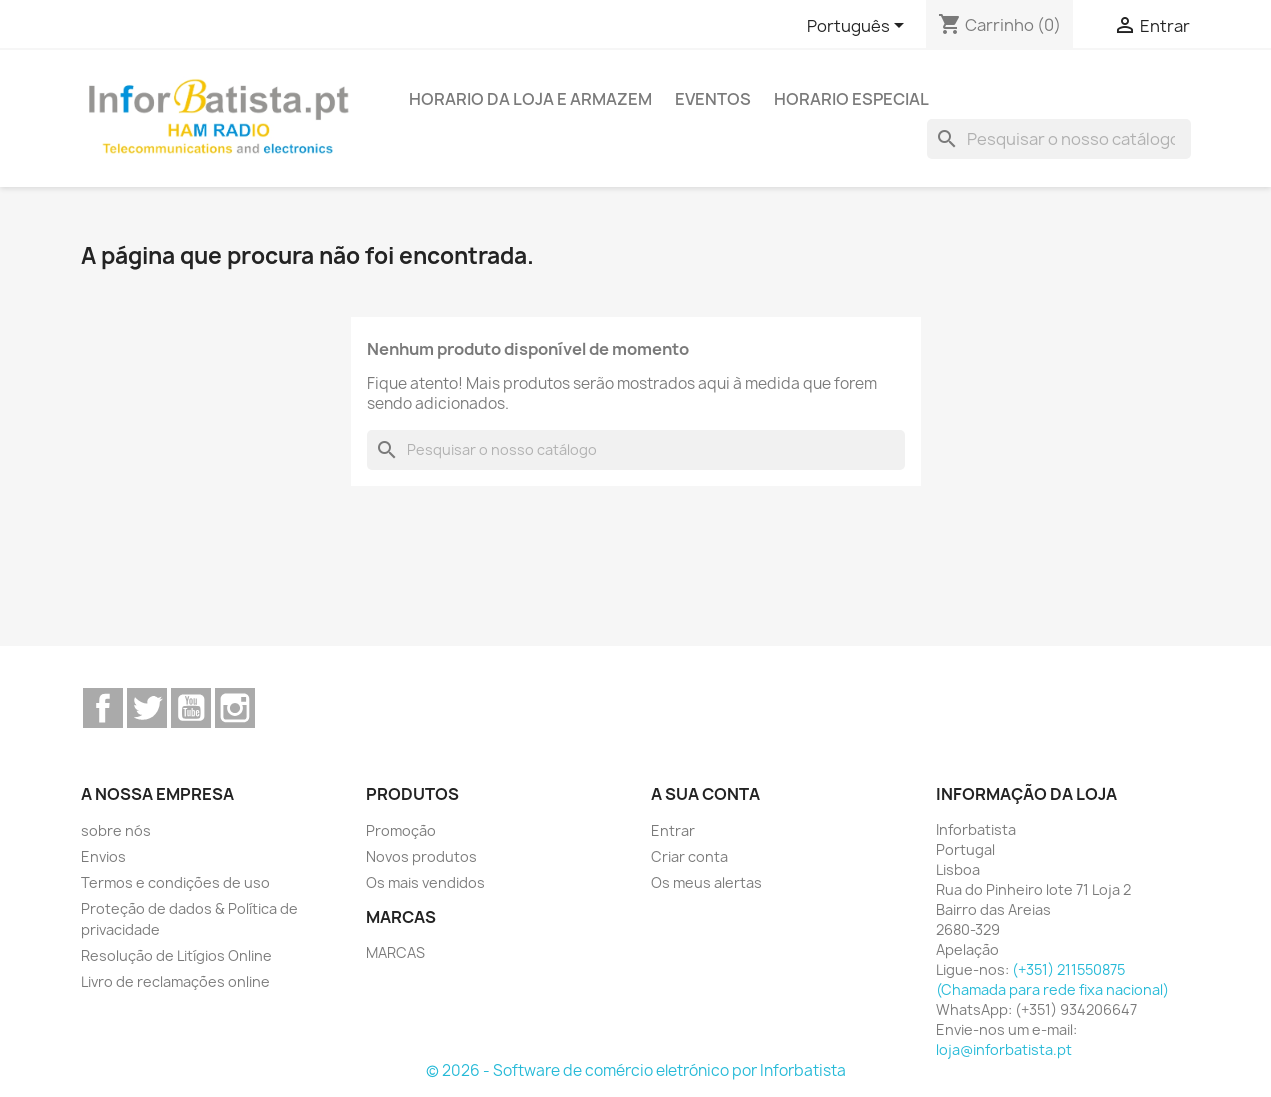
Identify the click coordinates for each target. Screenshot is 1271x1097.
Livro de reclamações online (175, 981)
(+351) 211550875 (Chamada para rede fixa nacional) (1052, 979)
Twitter (147, 708)
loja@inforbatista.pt (1004, 1049)
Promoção (401, 830)
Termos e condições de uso (175, 882)
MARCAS (395, 952)
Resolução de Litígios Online (176, 955)
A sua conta (705, 794)
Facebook (103, 708)
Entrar (673, 830)
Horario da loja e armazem (530, 99)
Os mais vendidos (425, 882)
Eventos (713, 99)
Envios (103, 856)
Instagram (235, 708)
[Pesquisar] (1059, 139)
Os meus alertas (706, 882)
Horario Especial (851, 99)
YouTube (191, 708)
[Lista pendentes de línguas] (859, 27)
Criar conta (689, 856)
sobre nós (116, 830)
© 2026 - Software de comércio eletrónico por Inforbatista (636, 1070)
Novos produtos (421, 856)
